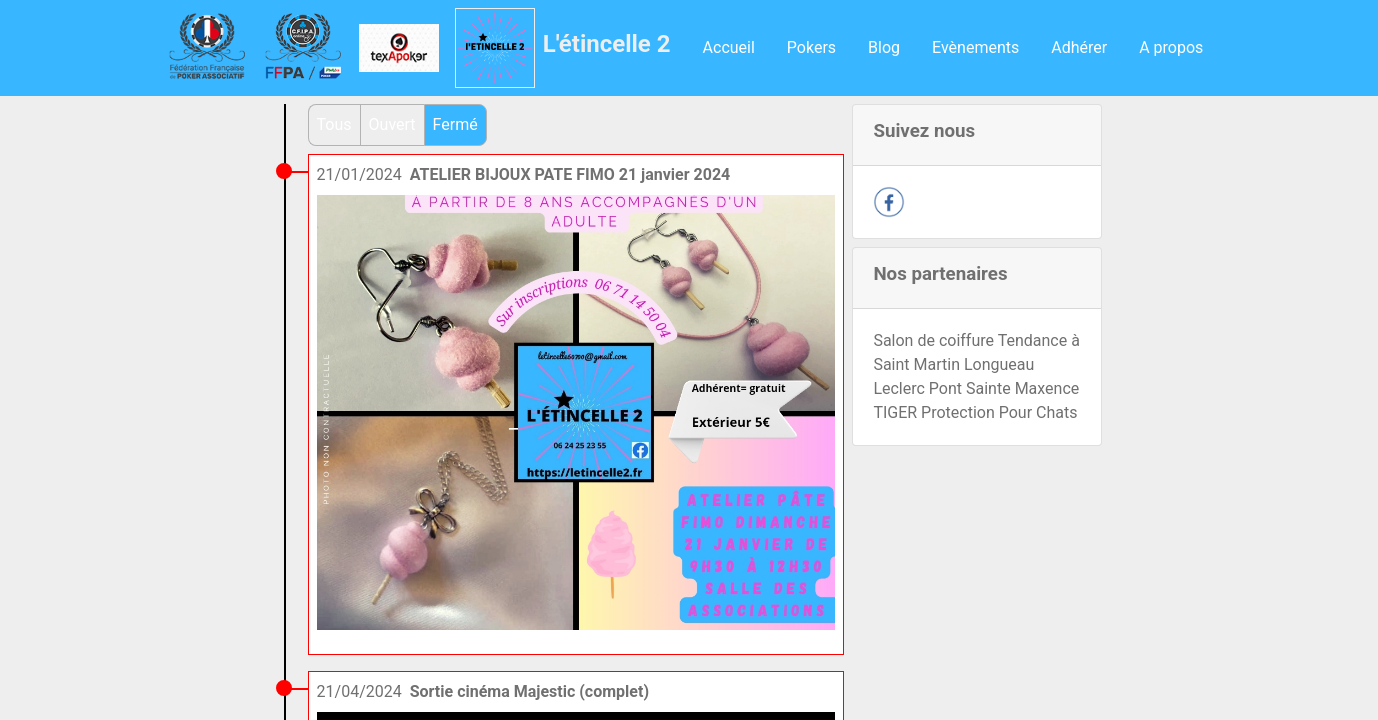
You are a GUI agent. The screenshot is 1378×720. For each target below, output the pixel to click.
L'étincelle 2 (607, 44)
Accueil (729, 47)
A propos (1171, 47)
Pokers (811, 47)
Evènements (975, 47)
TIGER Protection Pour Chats (975, 412)
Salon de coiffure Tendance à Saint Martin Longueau (976, 352)
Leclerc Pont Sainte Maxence (976, 388)
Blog (884, 47)
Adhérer (1079, 47)
